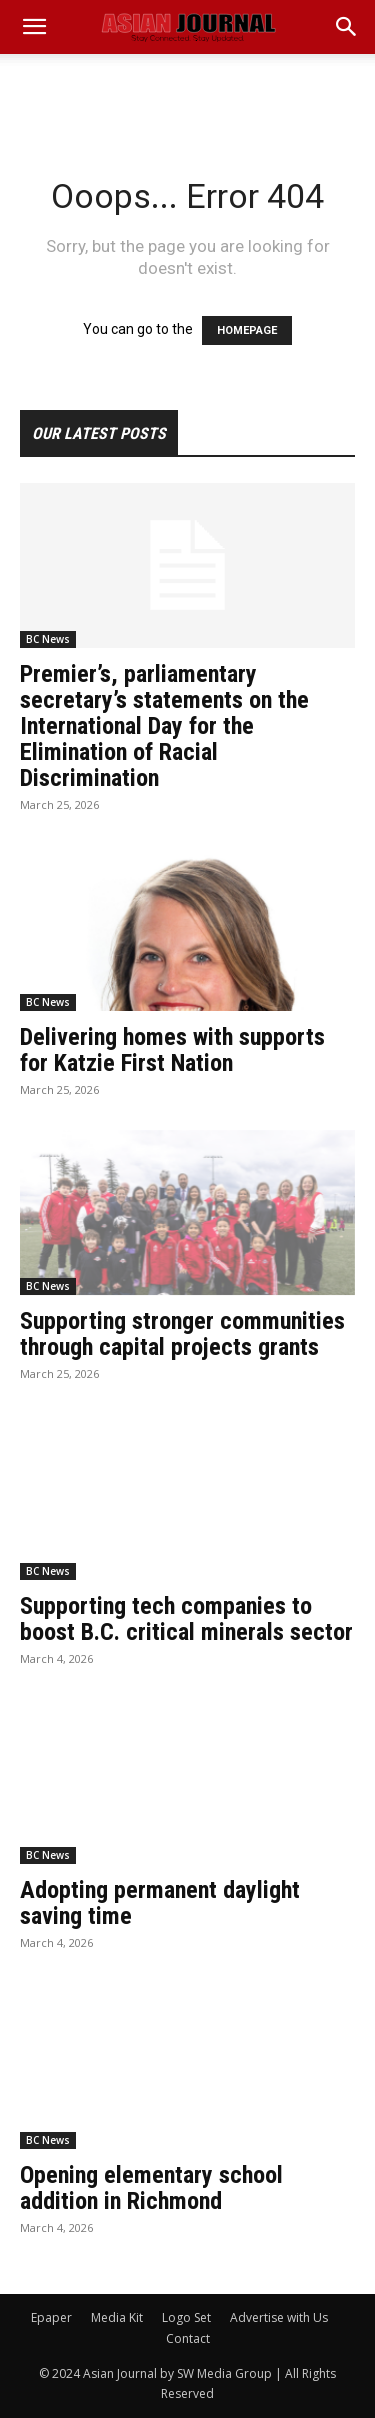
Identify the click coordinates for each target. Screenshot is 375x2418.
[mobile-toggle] (34, 27)
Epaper (51, 2317)
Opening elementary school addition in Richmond (151, 2188)
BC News (48, 639)
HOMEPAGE (247, 330)
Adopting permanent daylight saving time (160, 1903)
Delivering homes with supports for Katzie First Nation (172, 1050)
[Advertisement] (188, 89)
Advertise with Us (279, 2317)
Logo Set (186, 2317)
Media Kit (117, 2317)
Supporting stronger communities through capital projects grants (182, 1334)
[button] (347, 27)
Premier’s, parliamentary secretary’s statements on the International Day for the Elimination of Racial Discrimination (164, 726)
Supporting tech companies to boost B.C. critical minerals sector (186, 1619)
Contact (188, 2338)
